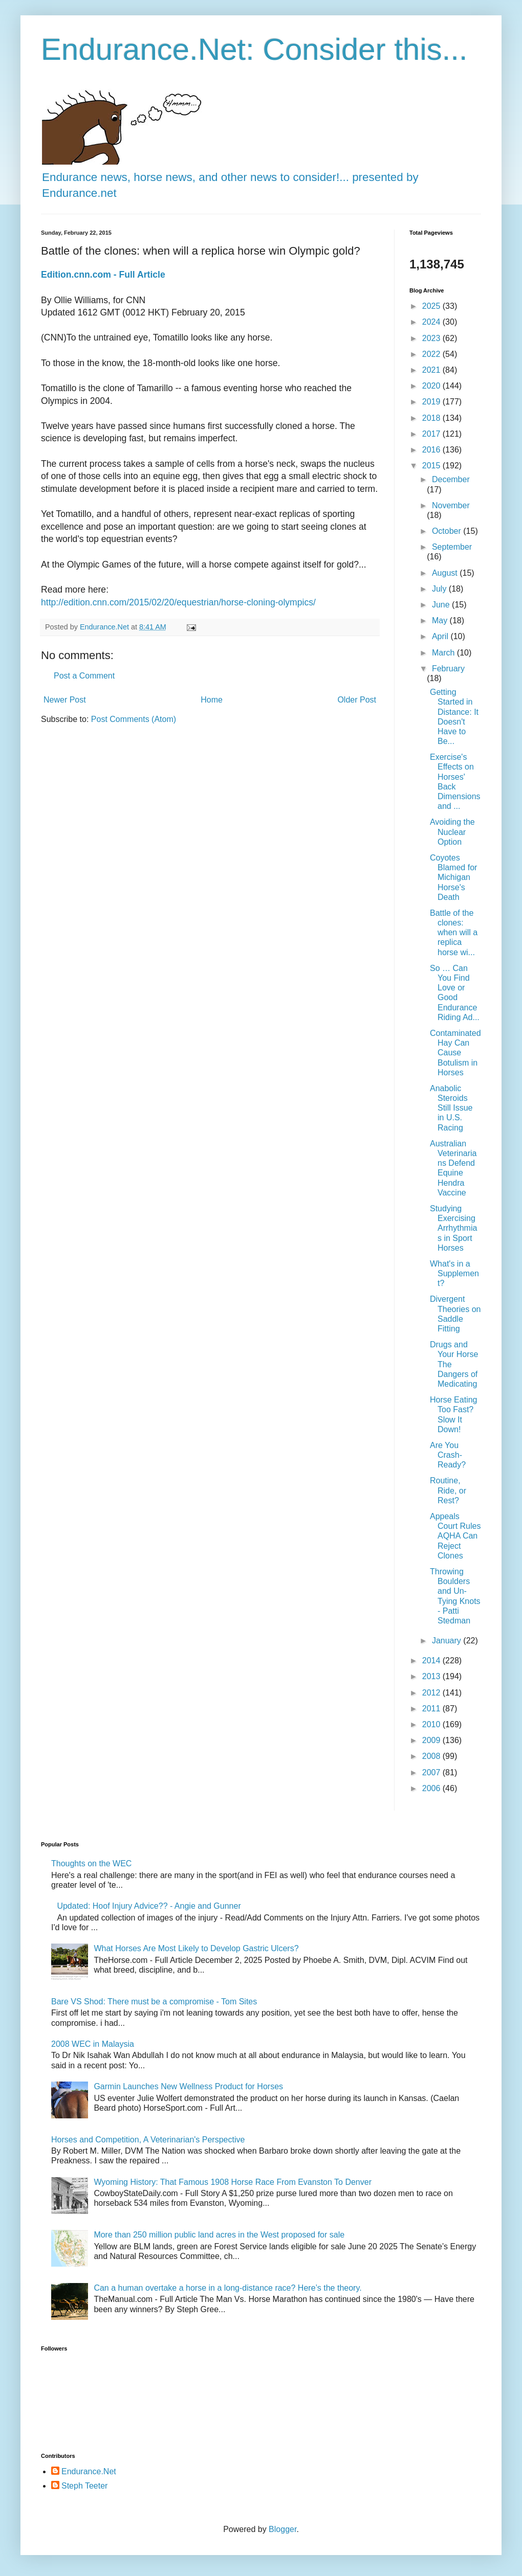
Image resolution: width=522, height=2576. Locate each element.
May (441, 620)
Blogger (282, 2529)
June (442, 604)
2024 (432, 322)
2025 (432, 306)
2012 (432, 1692)
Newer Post (65, 699)
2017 (432, 434)
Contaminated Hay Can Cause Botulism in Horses (455, 1053)
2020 (432, 385)
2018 (432, 418)
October (447, 531)
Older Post (356, 699)
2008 (432, 1756)
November (451, 505)
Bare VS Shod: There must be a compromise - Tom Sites (154, 2001)
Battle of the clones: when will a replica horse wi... (453, 933)
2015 (432, 465)
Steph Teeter (84, 2485)
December (451, 479)
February (448, 668)
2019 (432, 401)
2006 (432, 1788)
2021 (432, 370)
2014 (432, 1660)
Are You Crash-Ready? (448, 1455)
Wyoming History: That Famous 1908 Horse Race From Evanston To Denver (233, 2182)
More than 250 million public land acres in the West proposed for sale (219, 2234)
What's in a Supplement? (454, 1273)
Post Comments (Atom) (133, 719)
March (444, 652)
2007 (432, 1772)
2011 (432, 1708)
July (440, 588)
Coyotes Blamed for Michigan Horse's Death (453, 877)
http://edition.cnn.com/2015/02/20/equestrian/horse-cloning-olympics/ (178, 602)
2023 (432, 338)
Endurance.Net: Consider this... (254, 49)
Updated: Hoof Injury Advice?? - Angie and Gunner (149, 1906)
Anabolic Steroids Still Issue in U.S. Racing (451, 1108)
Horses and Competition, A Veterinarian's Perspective (148, 2139)
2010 (432, 1724)
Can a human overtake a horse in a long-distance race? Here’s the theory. (227, 2288)
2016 (432, 449)
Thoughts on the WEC (91, 1863)
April (441, 636)
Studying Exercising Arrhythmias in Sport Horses (453, 1228)
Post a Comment (84, 675)
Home (212, 699)
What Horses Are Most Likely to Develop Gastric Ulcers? (196, 1948)
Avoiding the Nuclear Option (452, 832)
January (447, 1640)
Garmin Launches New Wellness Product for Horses (188, 2086)
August (446, 573)
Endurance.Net (88, 2471)
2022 (432, 354)
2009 (432, 1740)
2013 (432, 1676)
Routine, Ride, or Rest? (448, 1490)
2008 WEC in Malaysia (92, 2044)
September (452, 547)
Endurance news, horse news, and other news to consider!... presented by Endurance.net (230, 176)
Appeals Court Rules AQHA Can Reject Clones (455, 1536)
